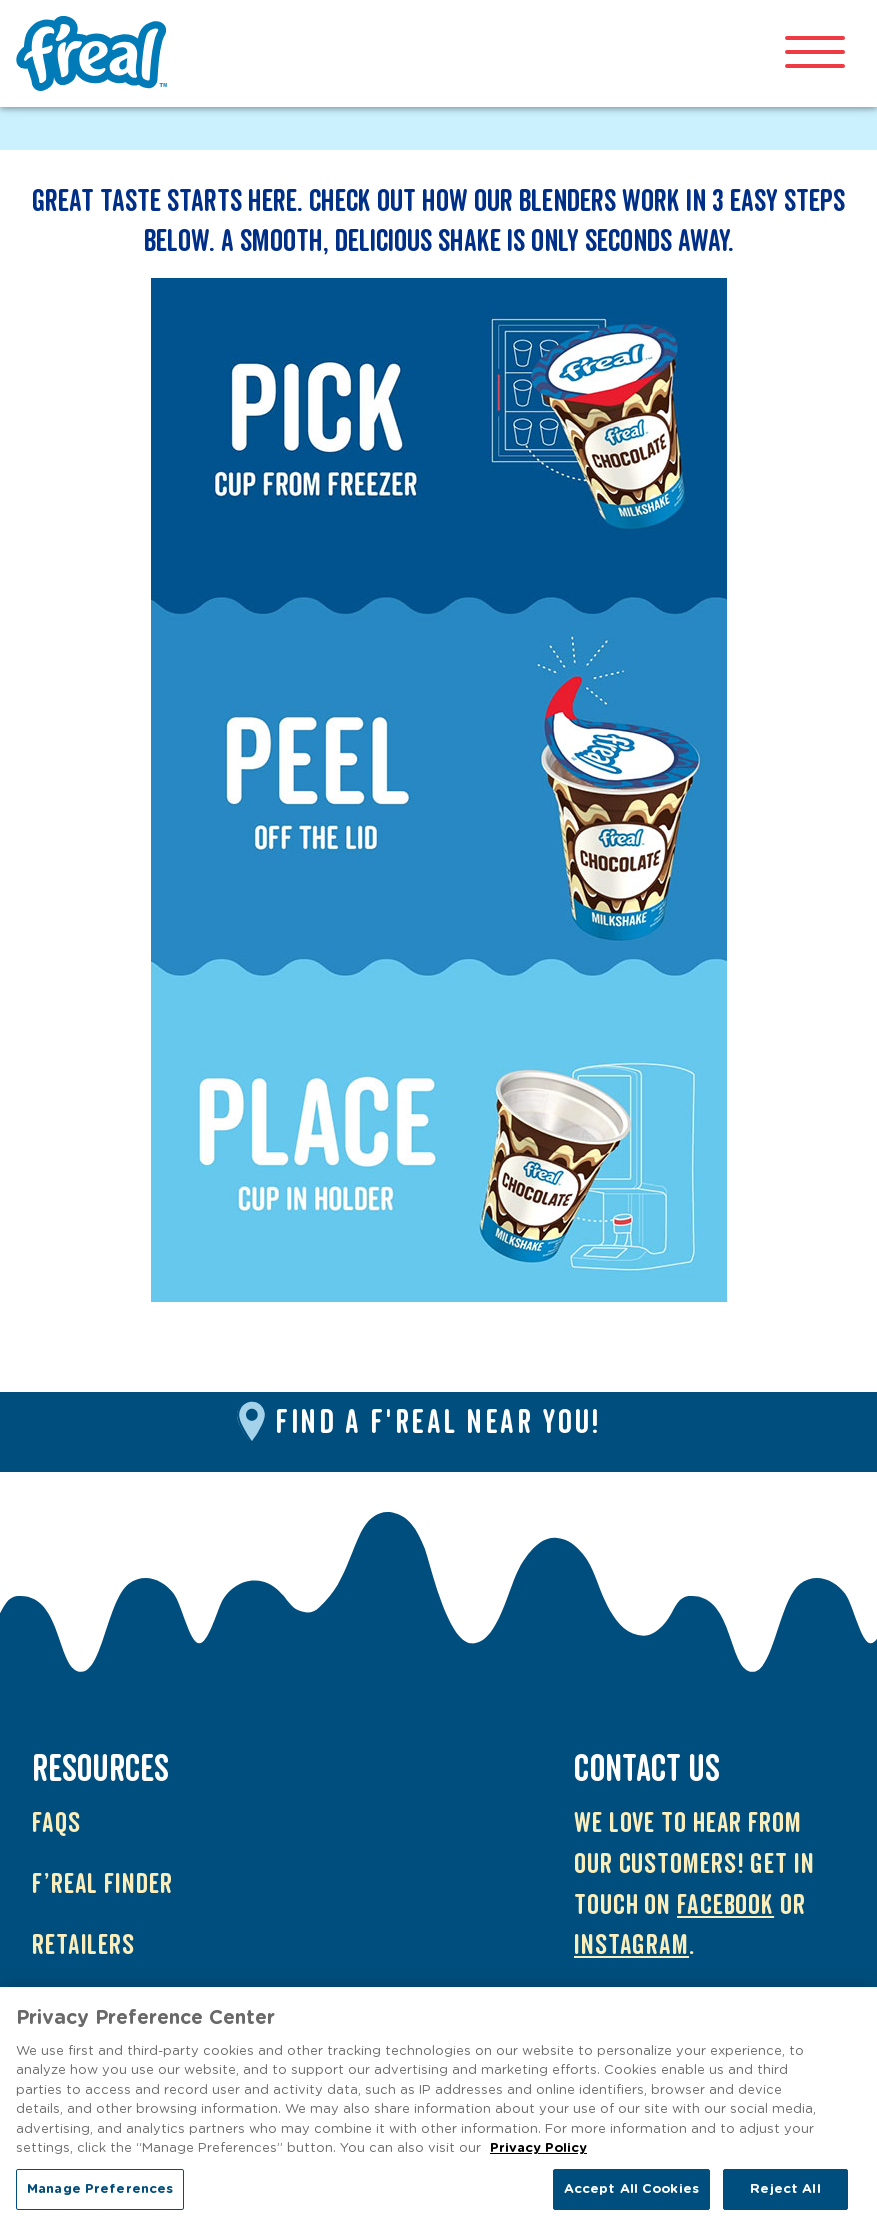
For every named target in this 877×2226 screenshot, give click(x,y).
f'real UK (96, 53)
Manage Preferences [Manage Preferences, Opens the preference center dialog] (100, 2195)
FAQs (56, 1823)
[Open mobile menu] (815, 53)
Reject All (785, 2195)
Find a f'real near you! (438, 1424)
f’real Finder (102, 1884)
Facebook (725, 1905)
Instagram (631, 1945)
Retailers (83, 1945)
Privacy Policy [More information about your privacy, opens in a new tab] (538, 2154)
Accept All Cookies (631, 2195)
